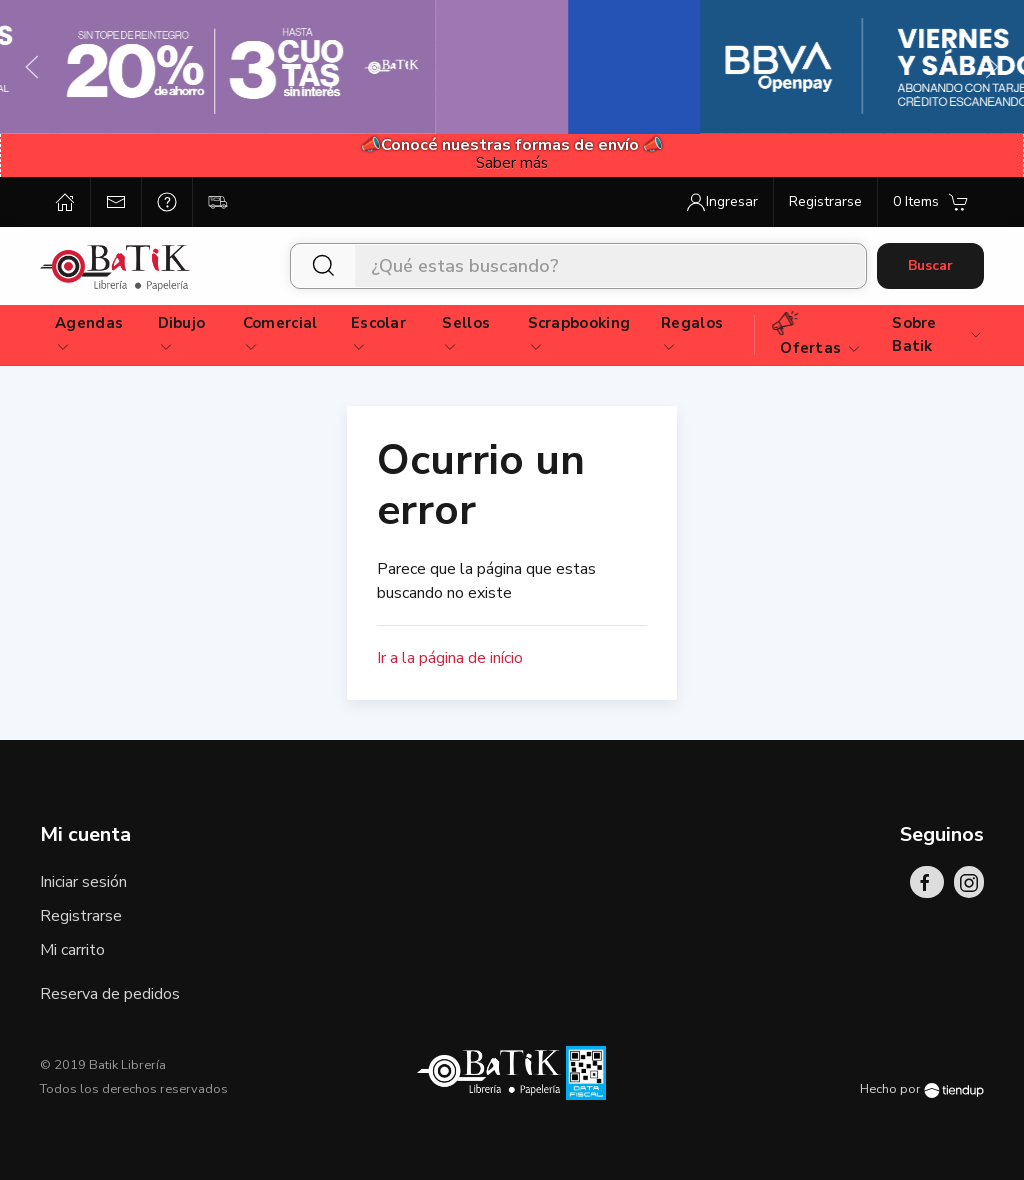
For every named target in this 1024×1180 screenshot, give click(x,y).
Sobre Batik (937, 334)
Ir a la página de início (450, 658)
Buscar (930, 265)
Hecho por (922, 1089)
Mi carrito (72, 950)
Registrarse (81, 916)
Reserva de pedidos (110, 994)
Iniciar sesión (83, 882)
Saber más (512, 163)
